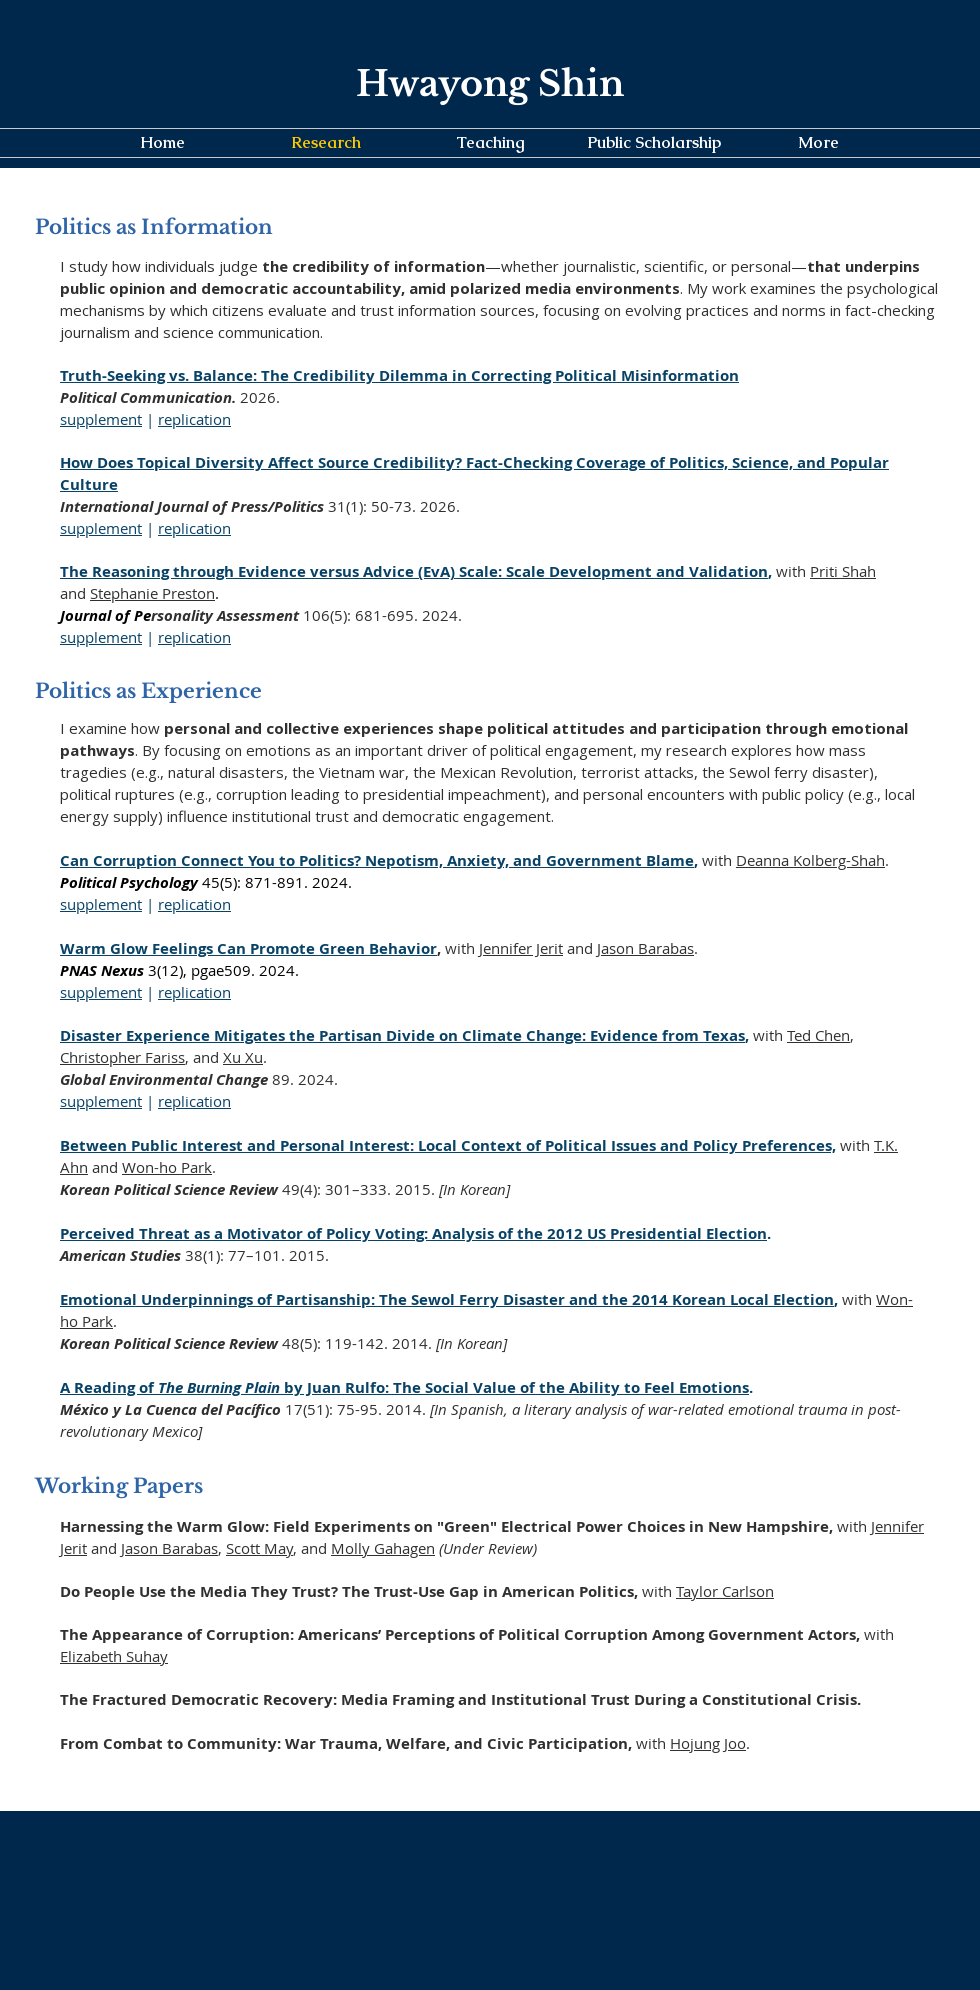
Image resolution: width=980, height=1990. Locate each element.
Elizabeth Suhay (114, 1656)
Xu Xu (243, 1057)
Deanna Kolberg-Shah (810, 860)
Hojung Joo (708, 1743)
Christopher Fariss (122, 1057)
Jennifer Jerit (521, 948)
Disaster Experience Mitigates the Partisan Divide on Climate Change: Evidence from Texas (402, 1035)
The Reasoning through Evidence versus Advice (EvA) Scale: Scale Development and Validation (414, 571)
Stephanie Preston (152, 593)
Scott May (259, 1548)
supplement (101, 419)
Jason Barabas (645, 948)
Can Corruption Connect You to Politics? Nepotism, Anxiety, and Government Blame (377, 860)
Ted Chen (818, 1035)
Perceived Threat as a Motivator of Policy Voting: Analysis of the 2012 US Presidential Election (413, 1233)
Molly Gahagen (383, 1548)
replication (194, 419)
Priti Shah (843, 571)
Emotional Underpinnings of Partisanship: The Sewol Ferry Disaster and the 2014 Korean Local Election (447, 1299)
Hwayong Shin (490, 83)
